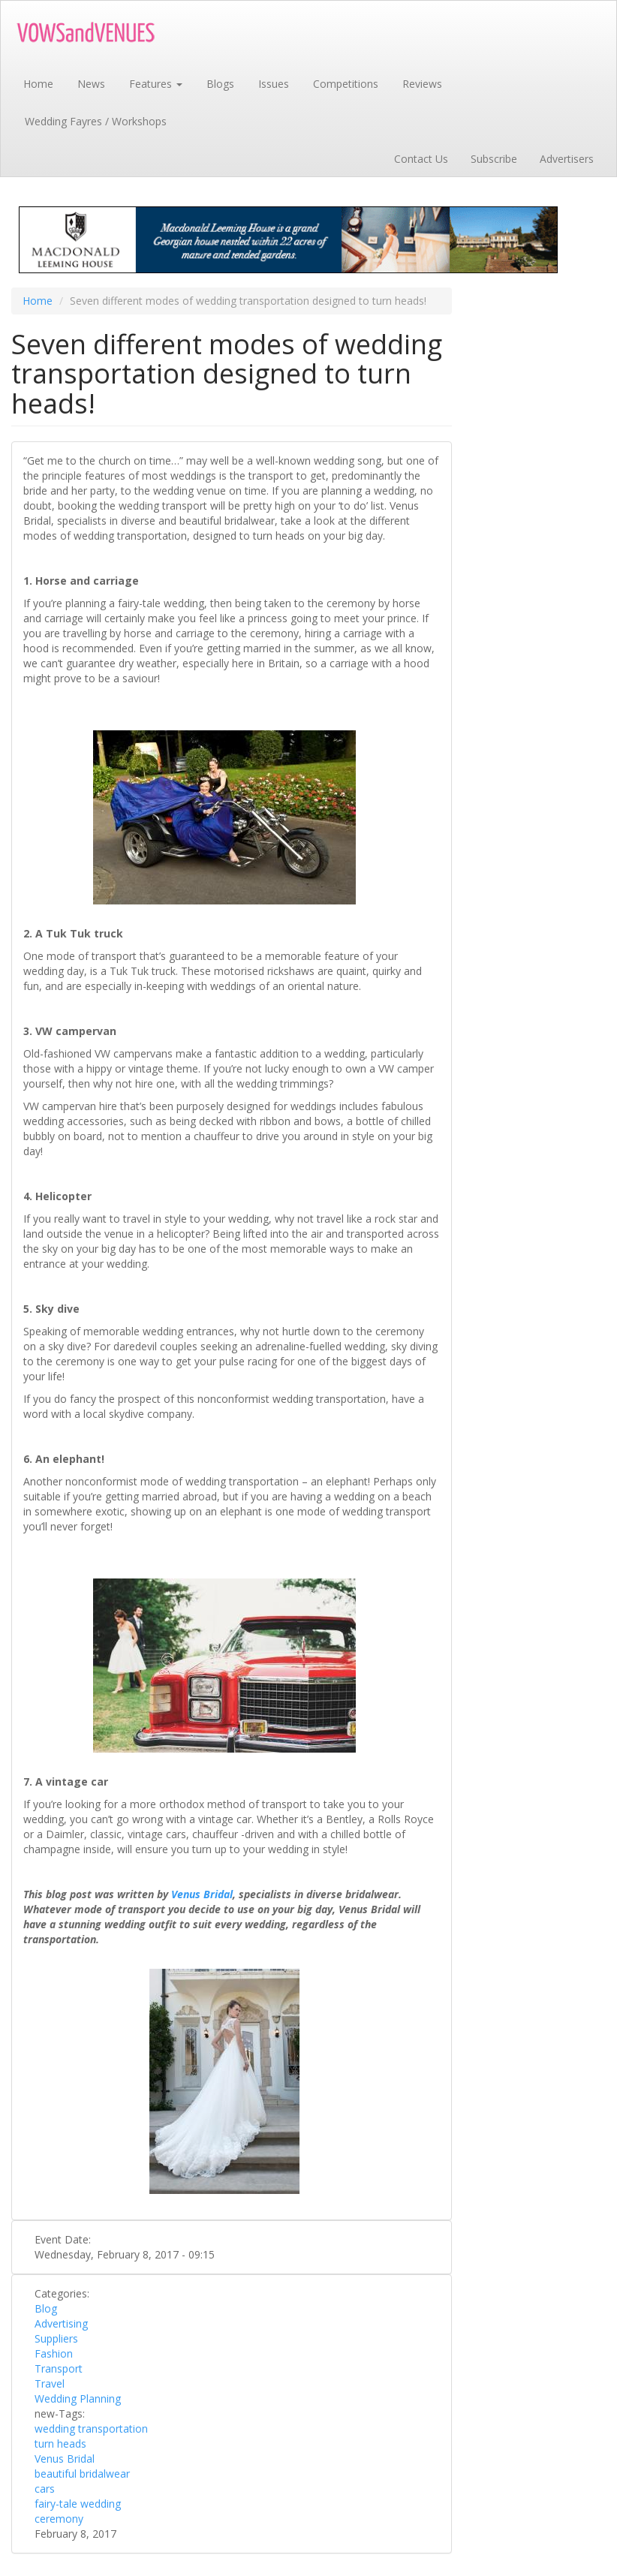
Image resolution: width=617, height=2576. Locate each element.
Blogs (220, 84)
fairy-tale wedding (78, 2503)
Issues (273, 84)
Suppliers (56, 2338)
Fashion (54, 2353)
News (91, 84)
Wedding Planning (78, 2398)
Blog (46, 2308)
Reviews (422, 84)
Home (38, 84)
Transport (59, 2368)
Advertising (61, 2323)
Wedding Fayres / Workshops (96, 121)
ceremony (59, 2518)
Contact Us (421, 159)
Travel (50, 2383)
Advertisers (567, 159)
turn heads (60, 2443)
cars (45, 2488)
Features (155, 84)
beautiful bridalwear (82, 2473)
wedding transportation (91, 2428)
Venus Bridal (65, 2458)
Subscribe (494, 159)
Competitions (345, 84)
